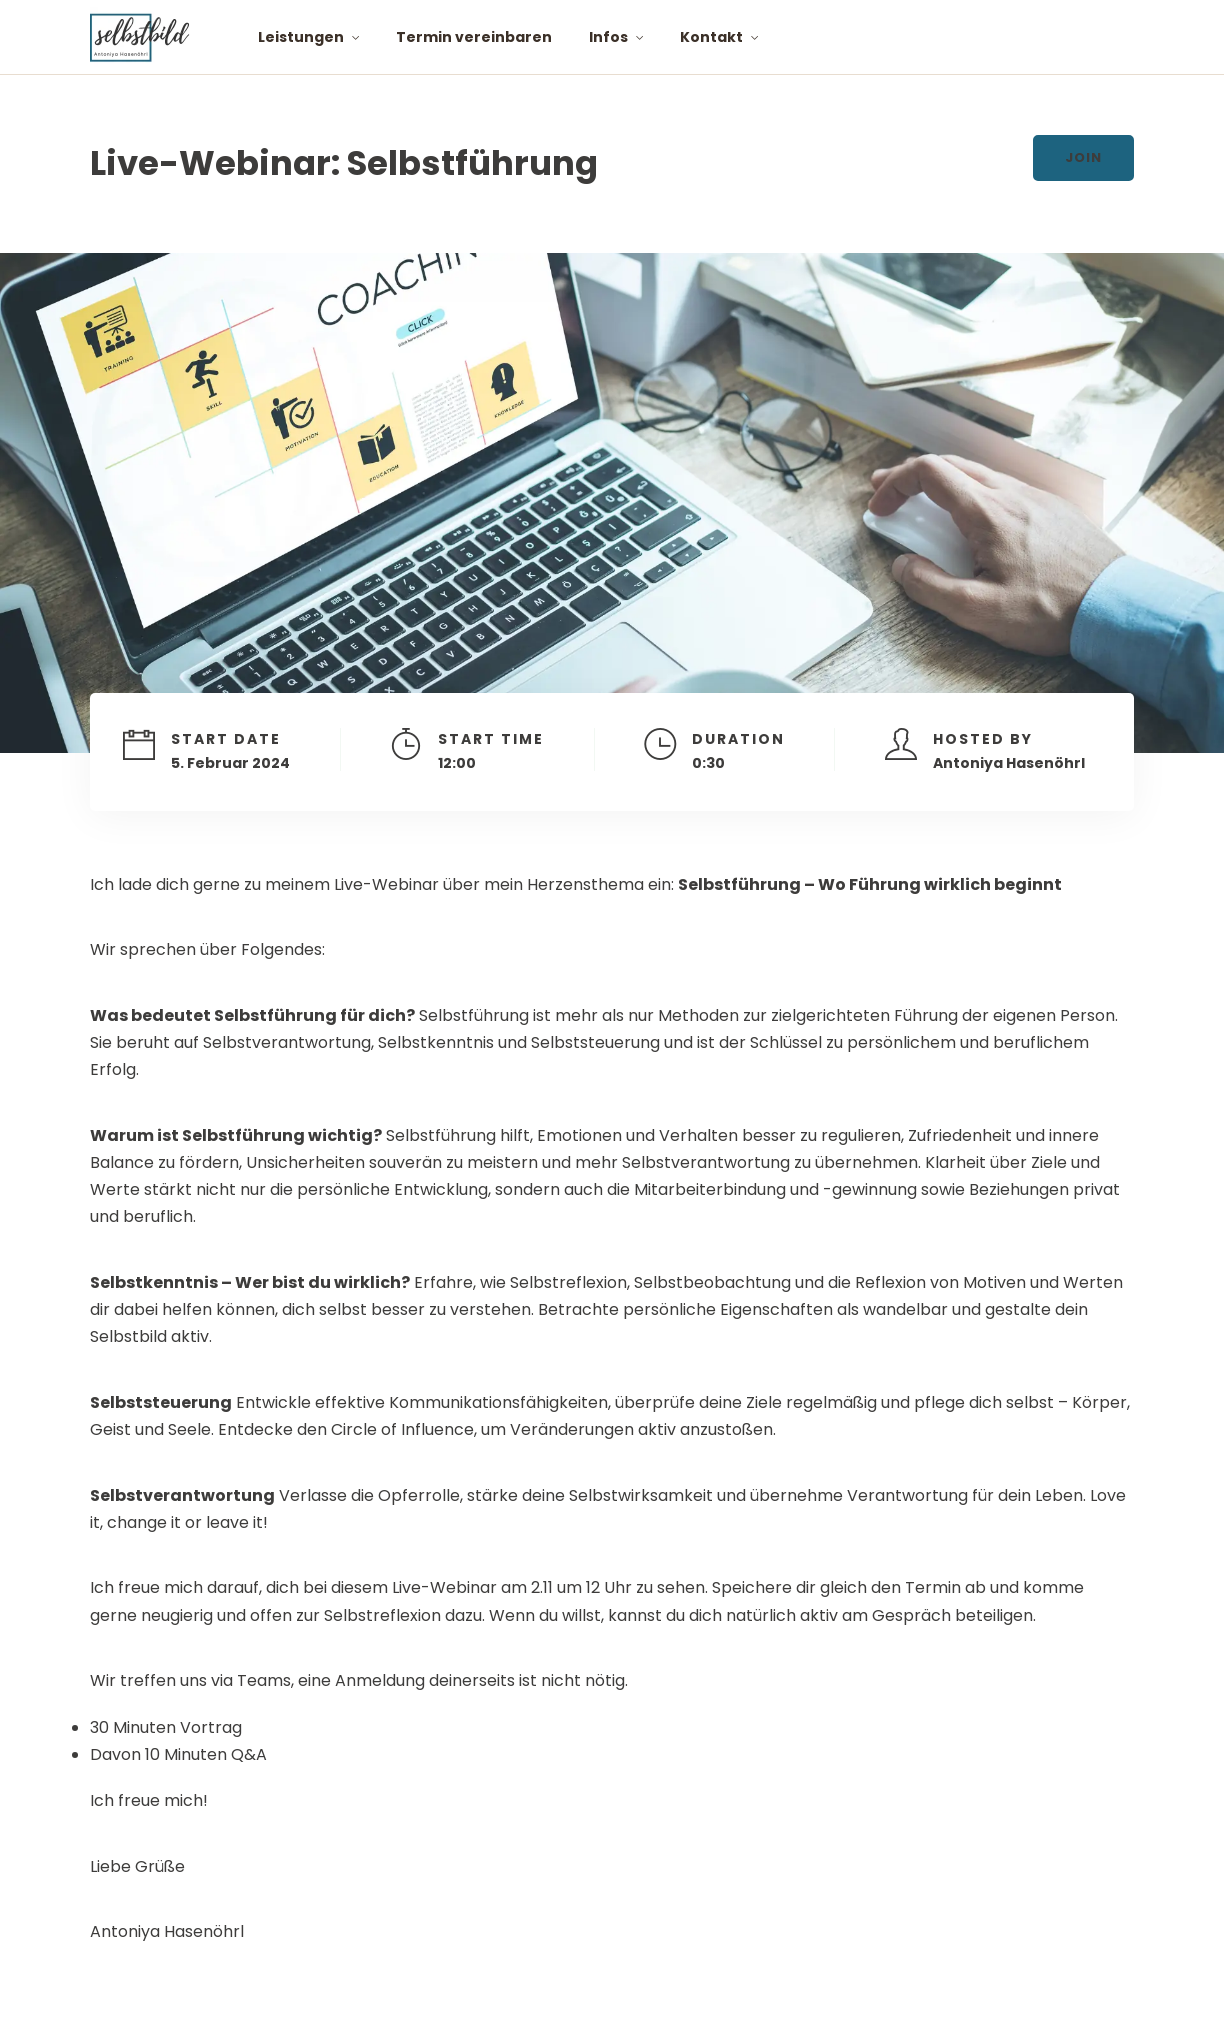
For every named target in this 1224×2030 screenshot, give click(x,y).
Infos (608, 37)
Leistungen (301, 37)
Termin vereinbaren (474, 37)
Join (1083, 157)
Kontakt (711, 37)
